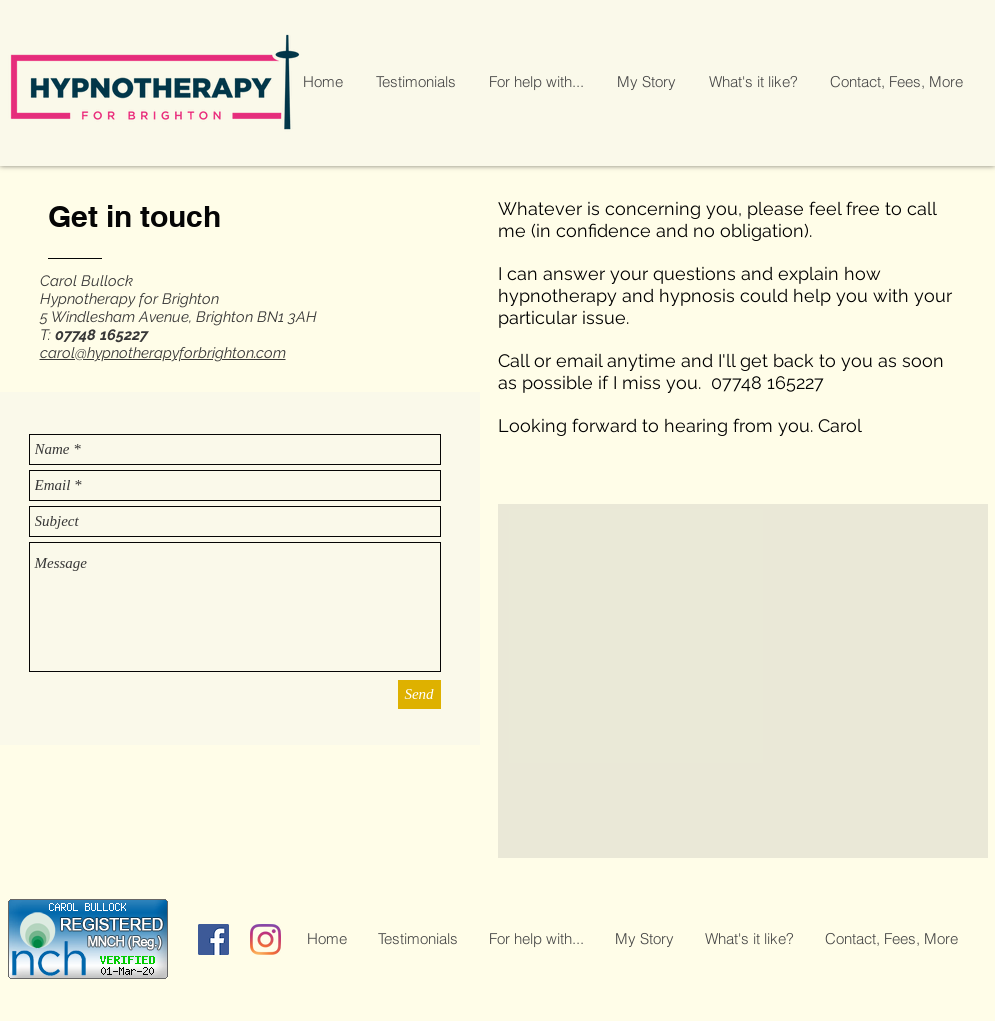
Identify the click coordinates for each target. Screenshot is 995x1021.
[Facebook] (213, 939)
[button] (537, 82)
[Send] (419, 694)
